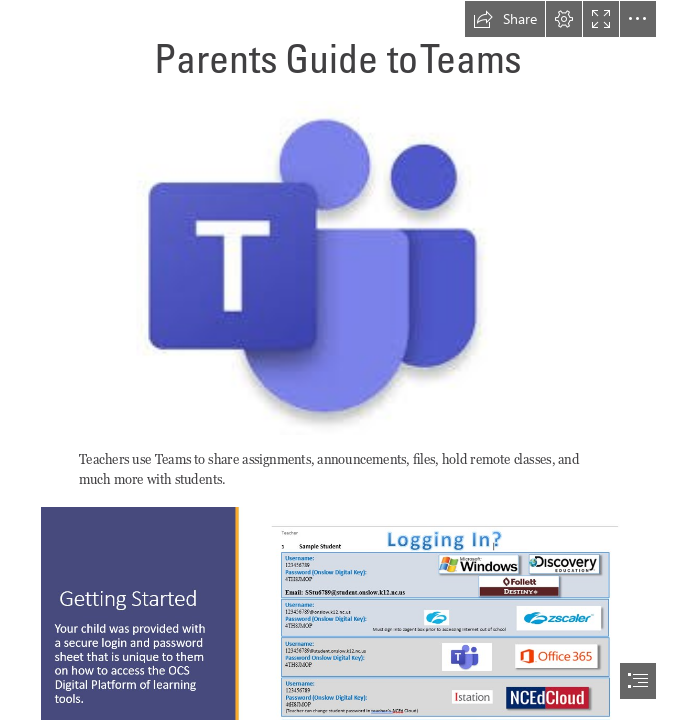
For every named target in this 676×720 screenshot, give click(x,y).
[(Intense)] (338, 267)
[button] (505, 19)
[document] (338, 360)
